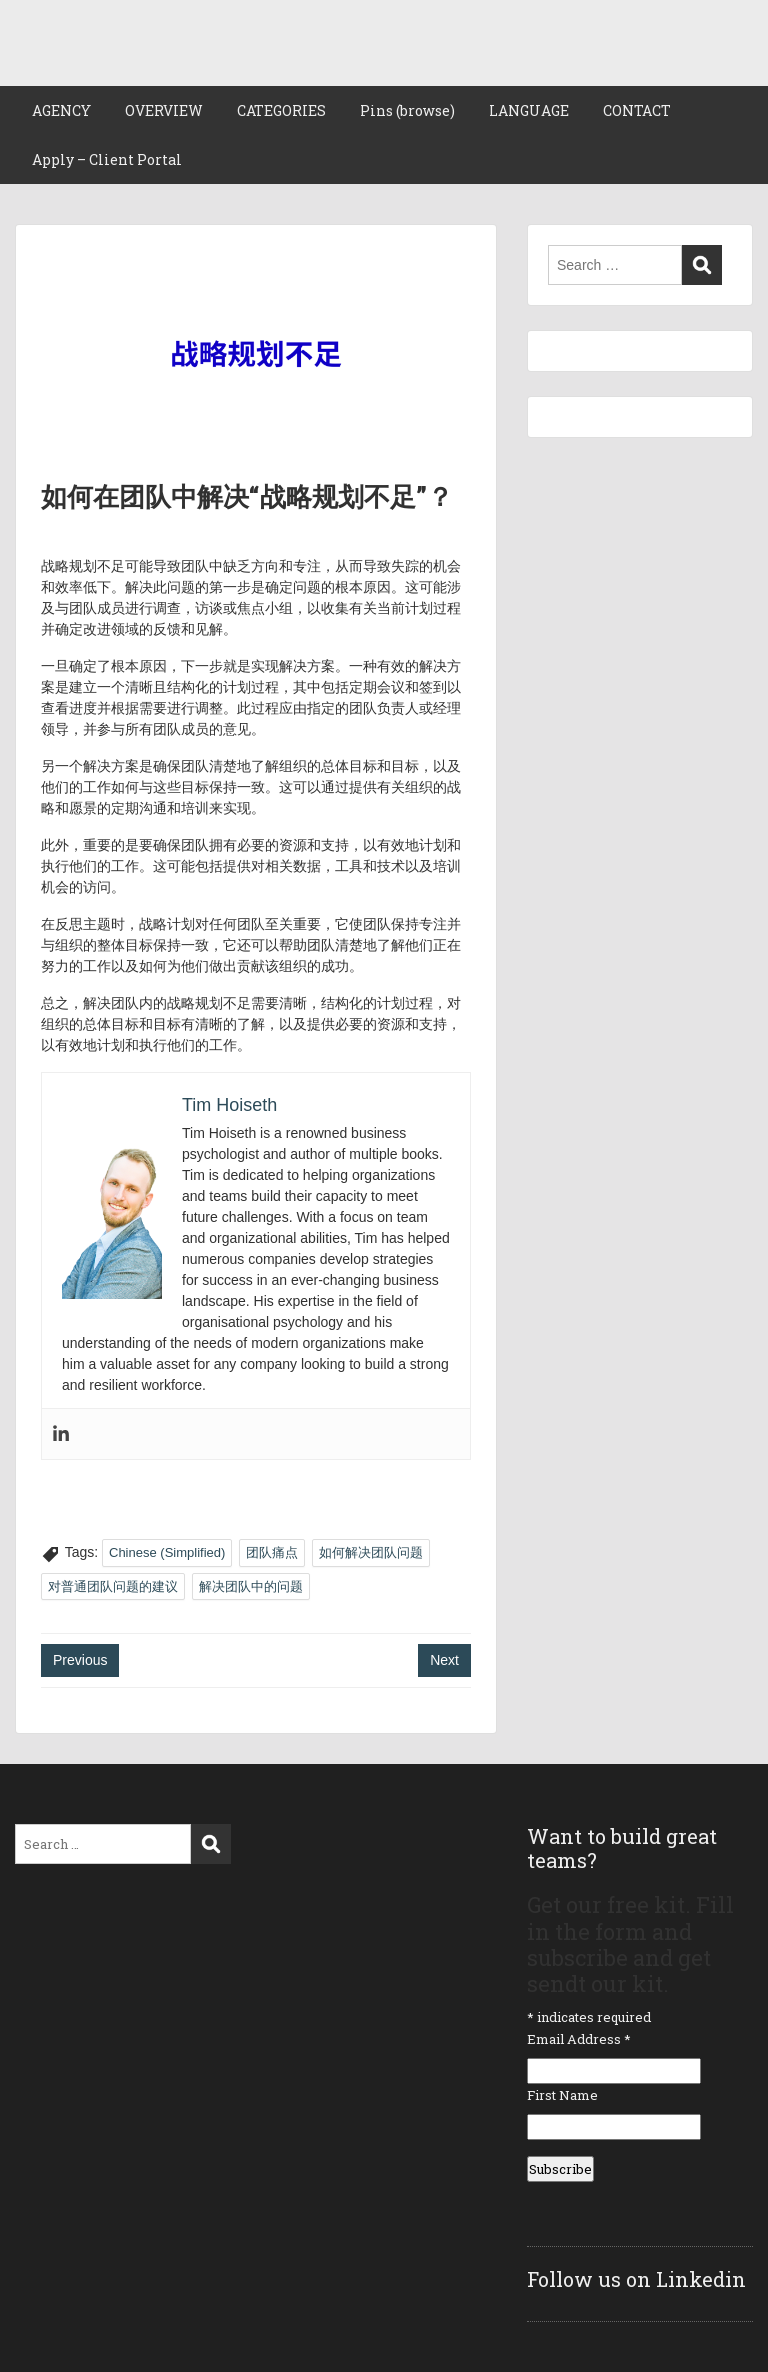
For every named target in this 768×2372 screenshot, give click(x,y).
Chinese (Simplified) (167, 1552)
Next (444, 1660)
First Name (562, 2095)
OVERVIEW (164, 110)
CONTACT (637, 110)
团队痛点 (272, 1552)
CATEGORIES (281, 110)
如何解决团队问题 (371, 1552)
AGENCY (61, 110)
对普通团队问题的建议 (113, 1586)
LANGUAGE (529, 110)
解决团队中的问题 (251, 1586)
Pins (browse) (407, 110)
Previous (80, 1660)
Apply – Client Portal (107, 159)
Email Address (579, 2039)
